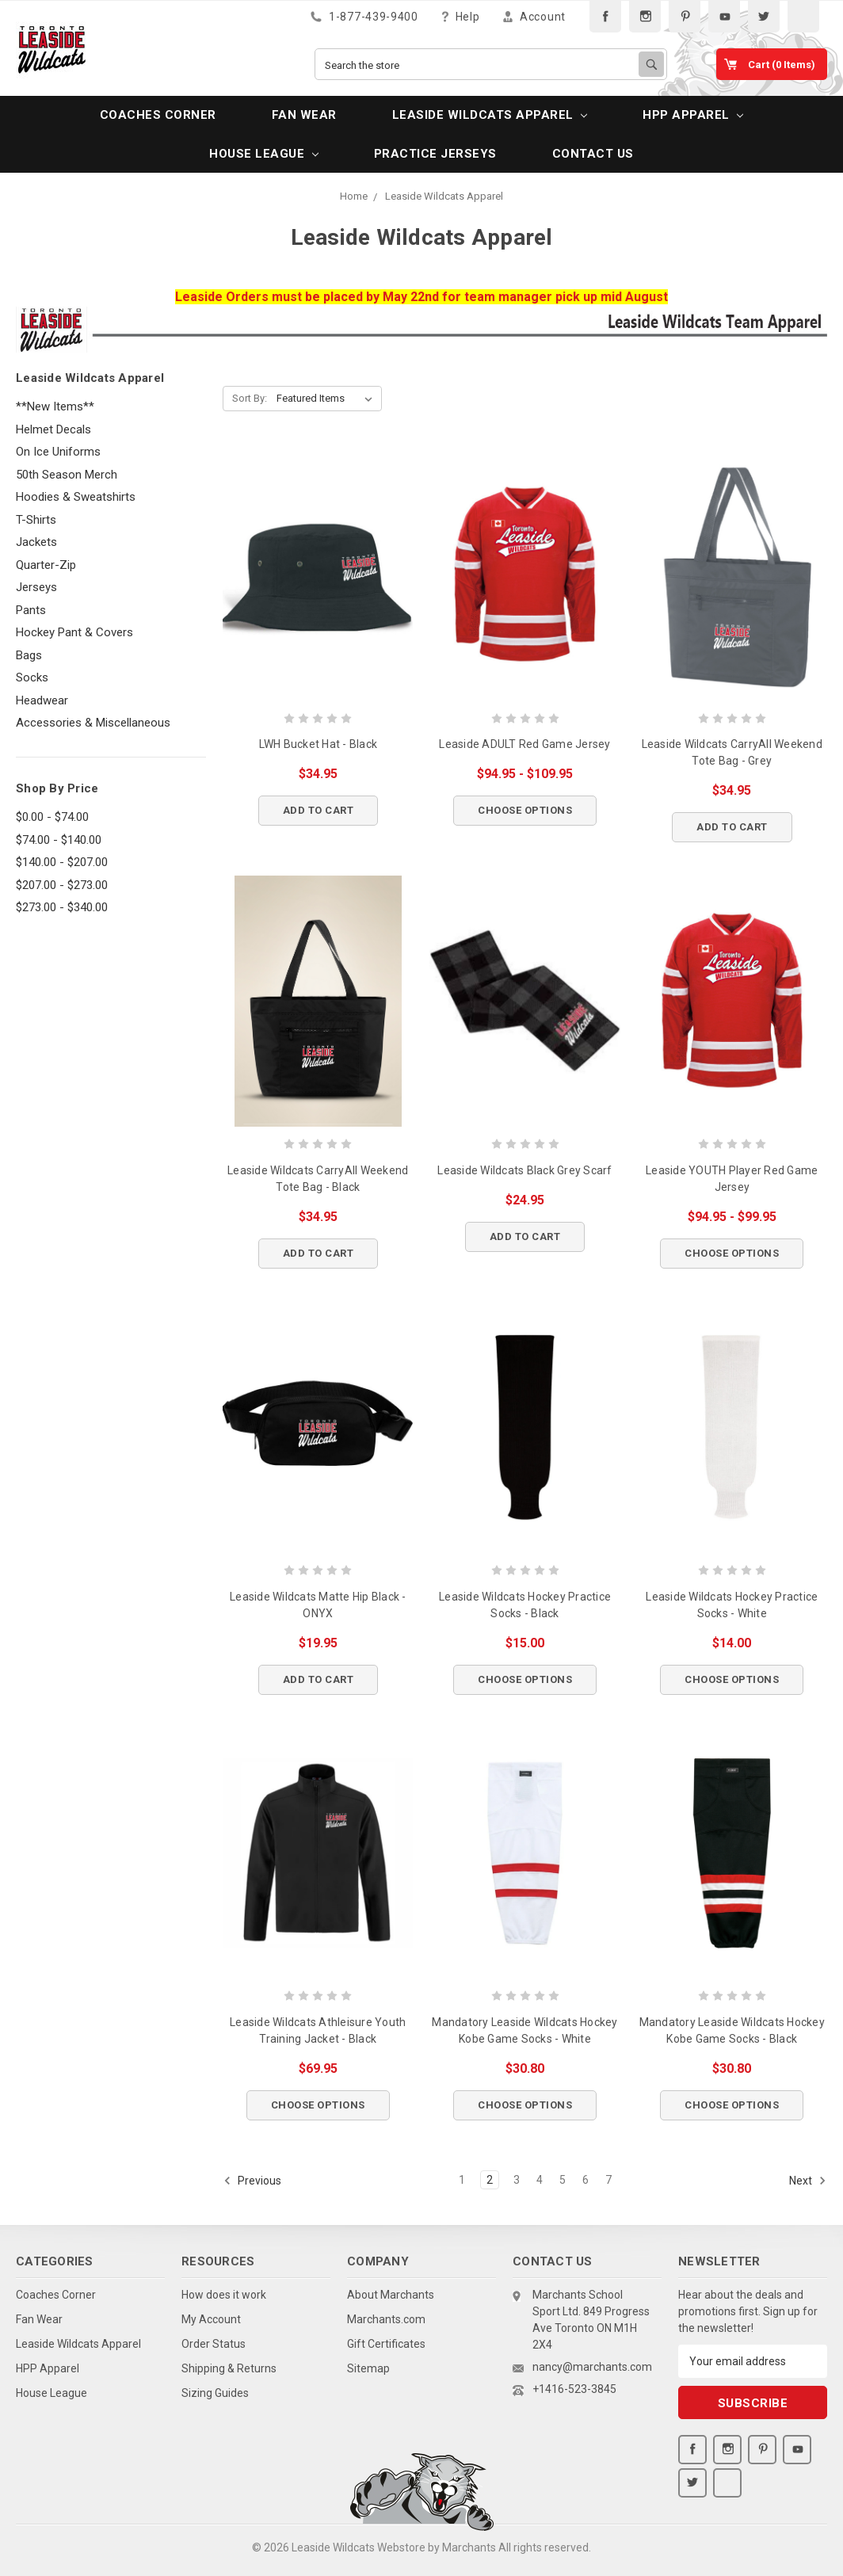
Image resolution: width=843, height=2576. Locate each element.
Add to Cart (318, 810)
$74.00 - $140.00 (58, 840)
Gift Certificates (386, 2343)
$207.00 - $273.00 (62, 885)
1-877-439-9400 (364, 16)
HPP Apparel (693, 115)
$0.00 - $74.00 (52, 817)
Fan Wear (304, 115)
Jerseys (36, 587)
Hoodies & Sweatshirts (75, 497)
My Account (211, 2319)
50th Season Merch (66, 474)
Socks (32, 677)
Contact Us (593, 154)
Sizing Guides (215, 2393)
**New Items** (55, 406)
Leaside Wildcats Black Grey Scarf (524, 1170)
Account (534, 16)
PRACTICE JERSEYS (435, 154)
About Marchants (390, 2294)
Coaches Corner (158, 115)
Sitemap (368, 2368)
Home (354, 196)
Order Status (213, 2343)
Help (461, 16)
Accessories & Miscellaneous (93, 723)
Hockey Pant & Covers (74, 632)
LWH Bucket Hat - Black (318, 744)
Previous (252, 2181)
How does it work (223, 2294)
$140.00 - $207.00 (62, 862)
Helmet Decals (53, 429)
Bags (29, 655)
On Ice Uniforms (58, 452)
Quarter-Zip (46, 565)
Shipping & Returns (229, 2368)
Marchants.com (386, 2319)
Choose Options (525, 810)
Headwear (42, 700)
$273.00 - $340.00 (62, 907)
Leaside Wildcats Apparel (489, 115)
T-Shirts (36, 520)
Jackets (36, 542)
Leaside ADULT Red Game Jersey (524, 744)
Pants (31, 610)
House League (263, 154)
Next (807, 2181)
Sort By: (249, 398)
